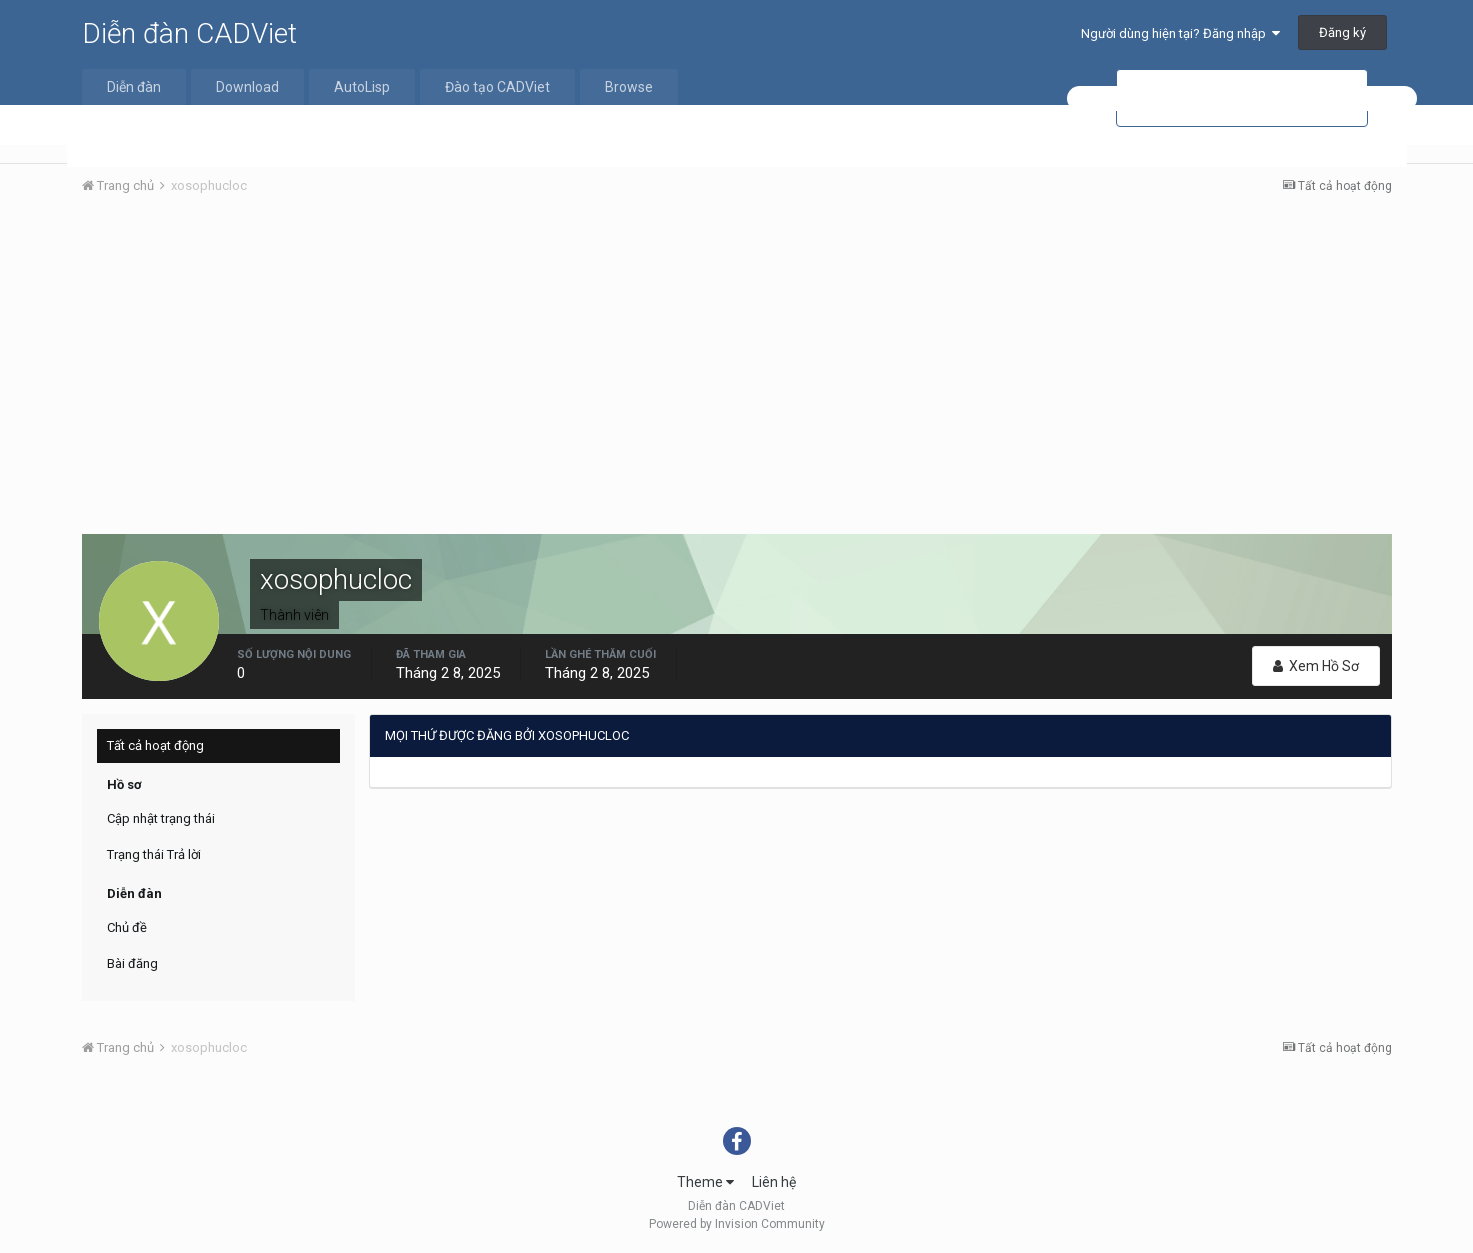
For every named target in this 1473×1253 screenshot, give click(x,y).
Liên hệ (774, 1182)
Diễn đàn (134, 87)
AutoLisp (362, 87)
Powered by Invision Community (737, 1224)
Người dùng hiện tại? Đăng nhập (1180, 33)
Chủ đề (127, 927)
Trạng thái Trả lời (154, 854)
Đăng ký (1342, 32)
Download (247, 87)
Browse (629, 87)
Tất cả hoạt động (155, 745)
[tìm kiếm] (1242, 98)
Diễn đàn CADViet (189, 33)
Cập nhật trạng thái (161, 818)
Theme (705, 1182)
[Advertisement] (737, 361)
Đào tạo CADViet (497, 87)
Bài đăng (132, 963)
